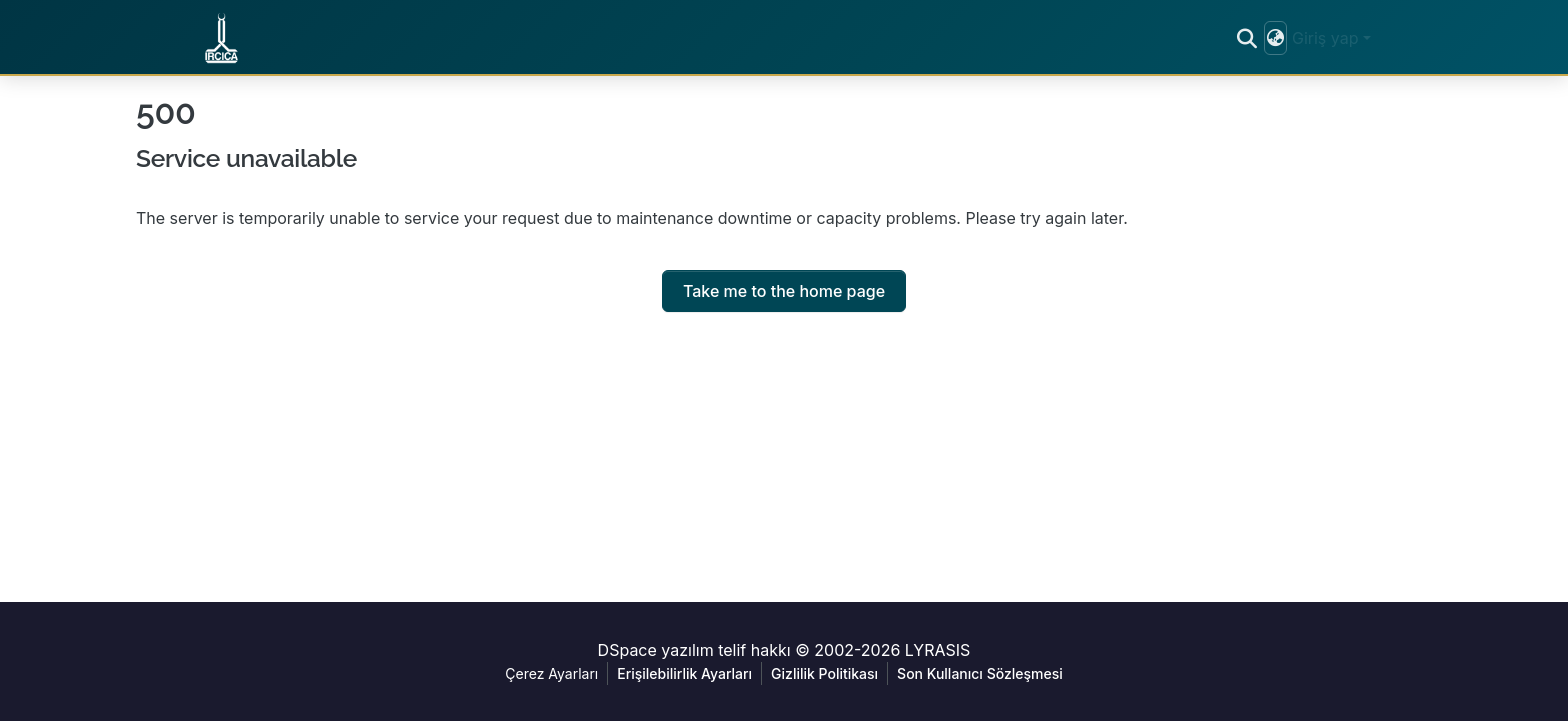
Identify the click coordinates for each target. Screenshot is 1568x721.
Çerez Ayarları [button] (551, 673)
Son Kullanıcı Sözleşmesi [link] (980, 673)
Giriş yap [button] (1327, 38)
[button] (224, 38)
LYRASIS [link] (938, 650)
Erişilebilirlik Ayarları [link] (684, 673)
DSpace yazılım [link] (656, 650)
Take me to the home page (784, 291)
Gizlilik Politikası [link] (824, 673)
